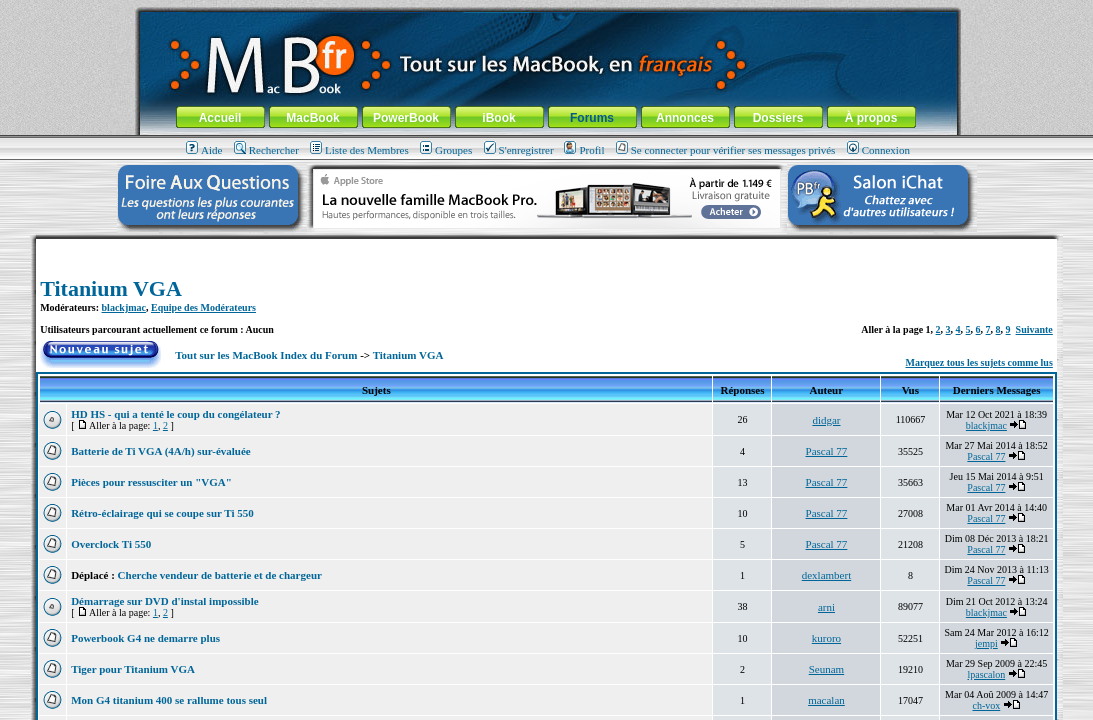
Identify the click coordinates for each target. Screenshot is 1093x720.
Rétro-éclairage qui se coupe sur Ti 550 (162, 513)
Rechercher (266, 150)
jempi (986, 643)
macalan (826, 700)
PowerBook (406, 118)
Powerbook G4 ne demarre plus (145, 638)
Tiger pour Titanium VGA (133, 669)
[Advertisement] (546, 246)
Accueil (220, 118)
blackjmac (124, 307)
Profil (584, 150)
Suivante (1034, 329)
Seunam (826, 669)
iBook (498, 118)
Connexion (878, 150)
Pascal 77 (827, 451)
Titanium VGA (111, 288)
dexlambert (826, 575)
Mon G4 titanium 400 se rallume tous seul (169, 700)
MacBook (312, 118)
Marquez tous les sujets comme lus (979, 362)
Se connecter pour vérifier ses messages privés (726, 150)
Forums (592, 118)
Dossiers (778, 118)
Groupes (446, 150)
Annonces (685, 118)
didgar (826, 420)
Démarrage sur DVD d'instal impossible (164, 601)
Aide (204, 150)
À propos (871, 118)
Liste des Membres (359, 150)
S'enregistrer (519, 150)
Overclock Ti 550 (111, 544)
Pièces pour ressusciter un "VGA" (151, 482)
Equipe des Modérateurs (203, 307)
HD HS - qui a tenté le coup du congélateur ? (175, 414)
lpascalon (987, 674)
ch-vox (986, 705)
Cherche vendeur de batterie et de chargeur (220, 575)
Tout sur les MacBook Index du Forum (266, 355)
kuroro (826, 638)
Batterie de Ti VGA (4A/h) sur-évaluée (161, 451)
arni (826, 607)
